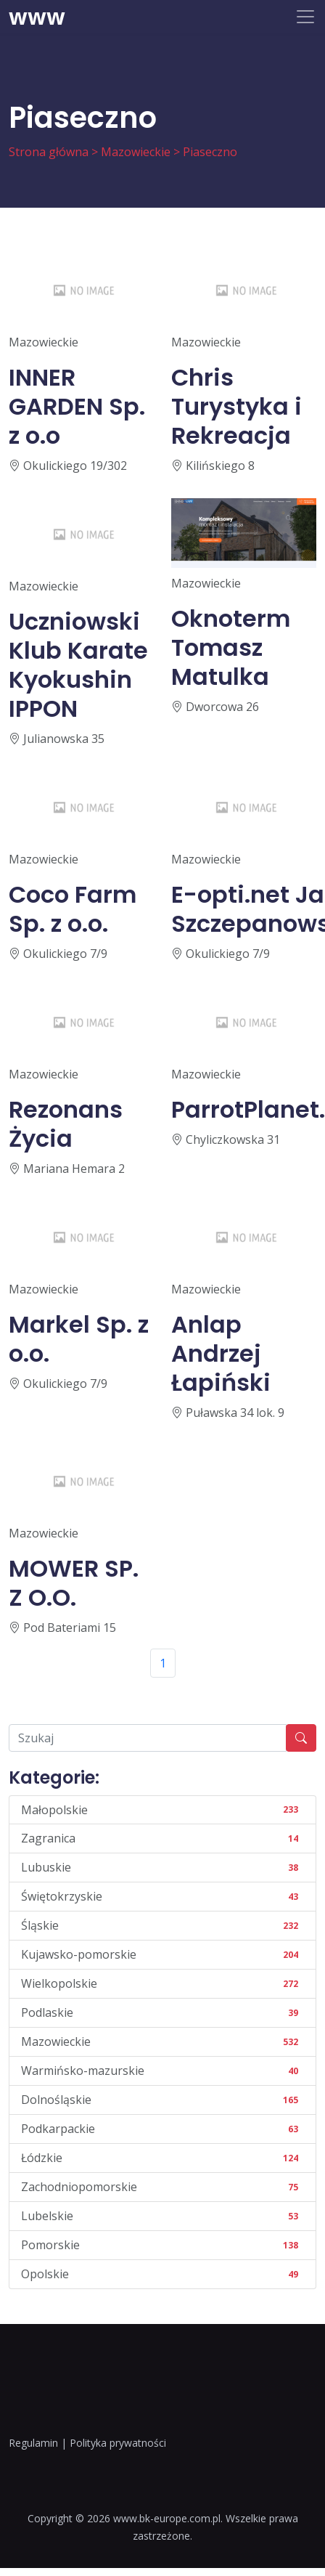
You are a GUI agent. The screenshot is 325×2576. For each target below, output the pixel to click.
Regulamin (33, 2443)
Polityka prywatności (118, 2443)
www (37, 16)
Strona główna (49, 152)
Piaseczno (210, 152)
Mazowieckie (135, 152)
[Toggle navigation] (305, 17)
